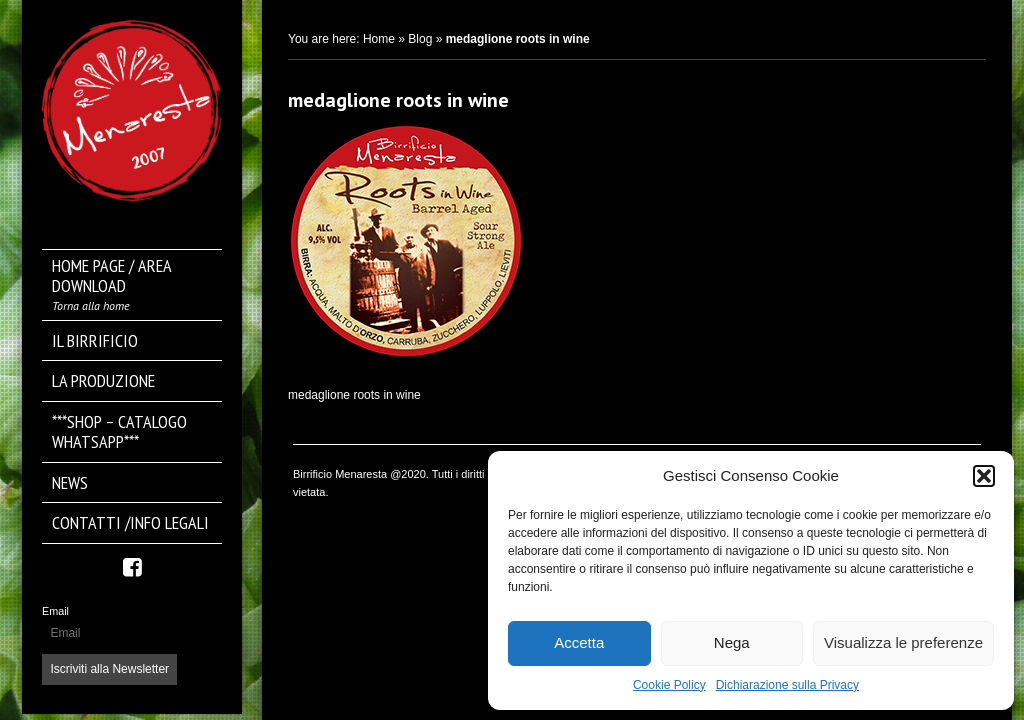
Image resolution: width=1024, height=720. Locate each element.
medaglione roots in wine (398, 100)
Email (55, 611)
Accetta (579, 642)
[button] (984, 476)
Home (379, 39)
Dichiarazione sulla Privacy (787, 685)
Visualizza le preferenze (903, 642)
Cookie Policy (669, 685)
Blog (420, 39)
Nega (732, 642)
